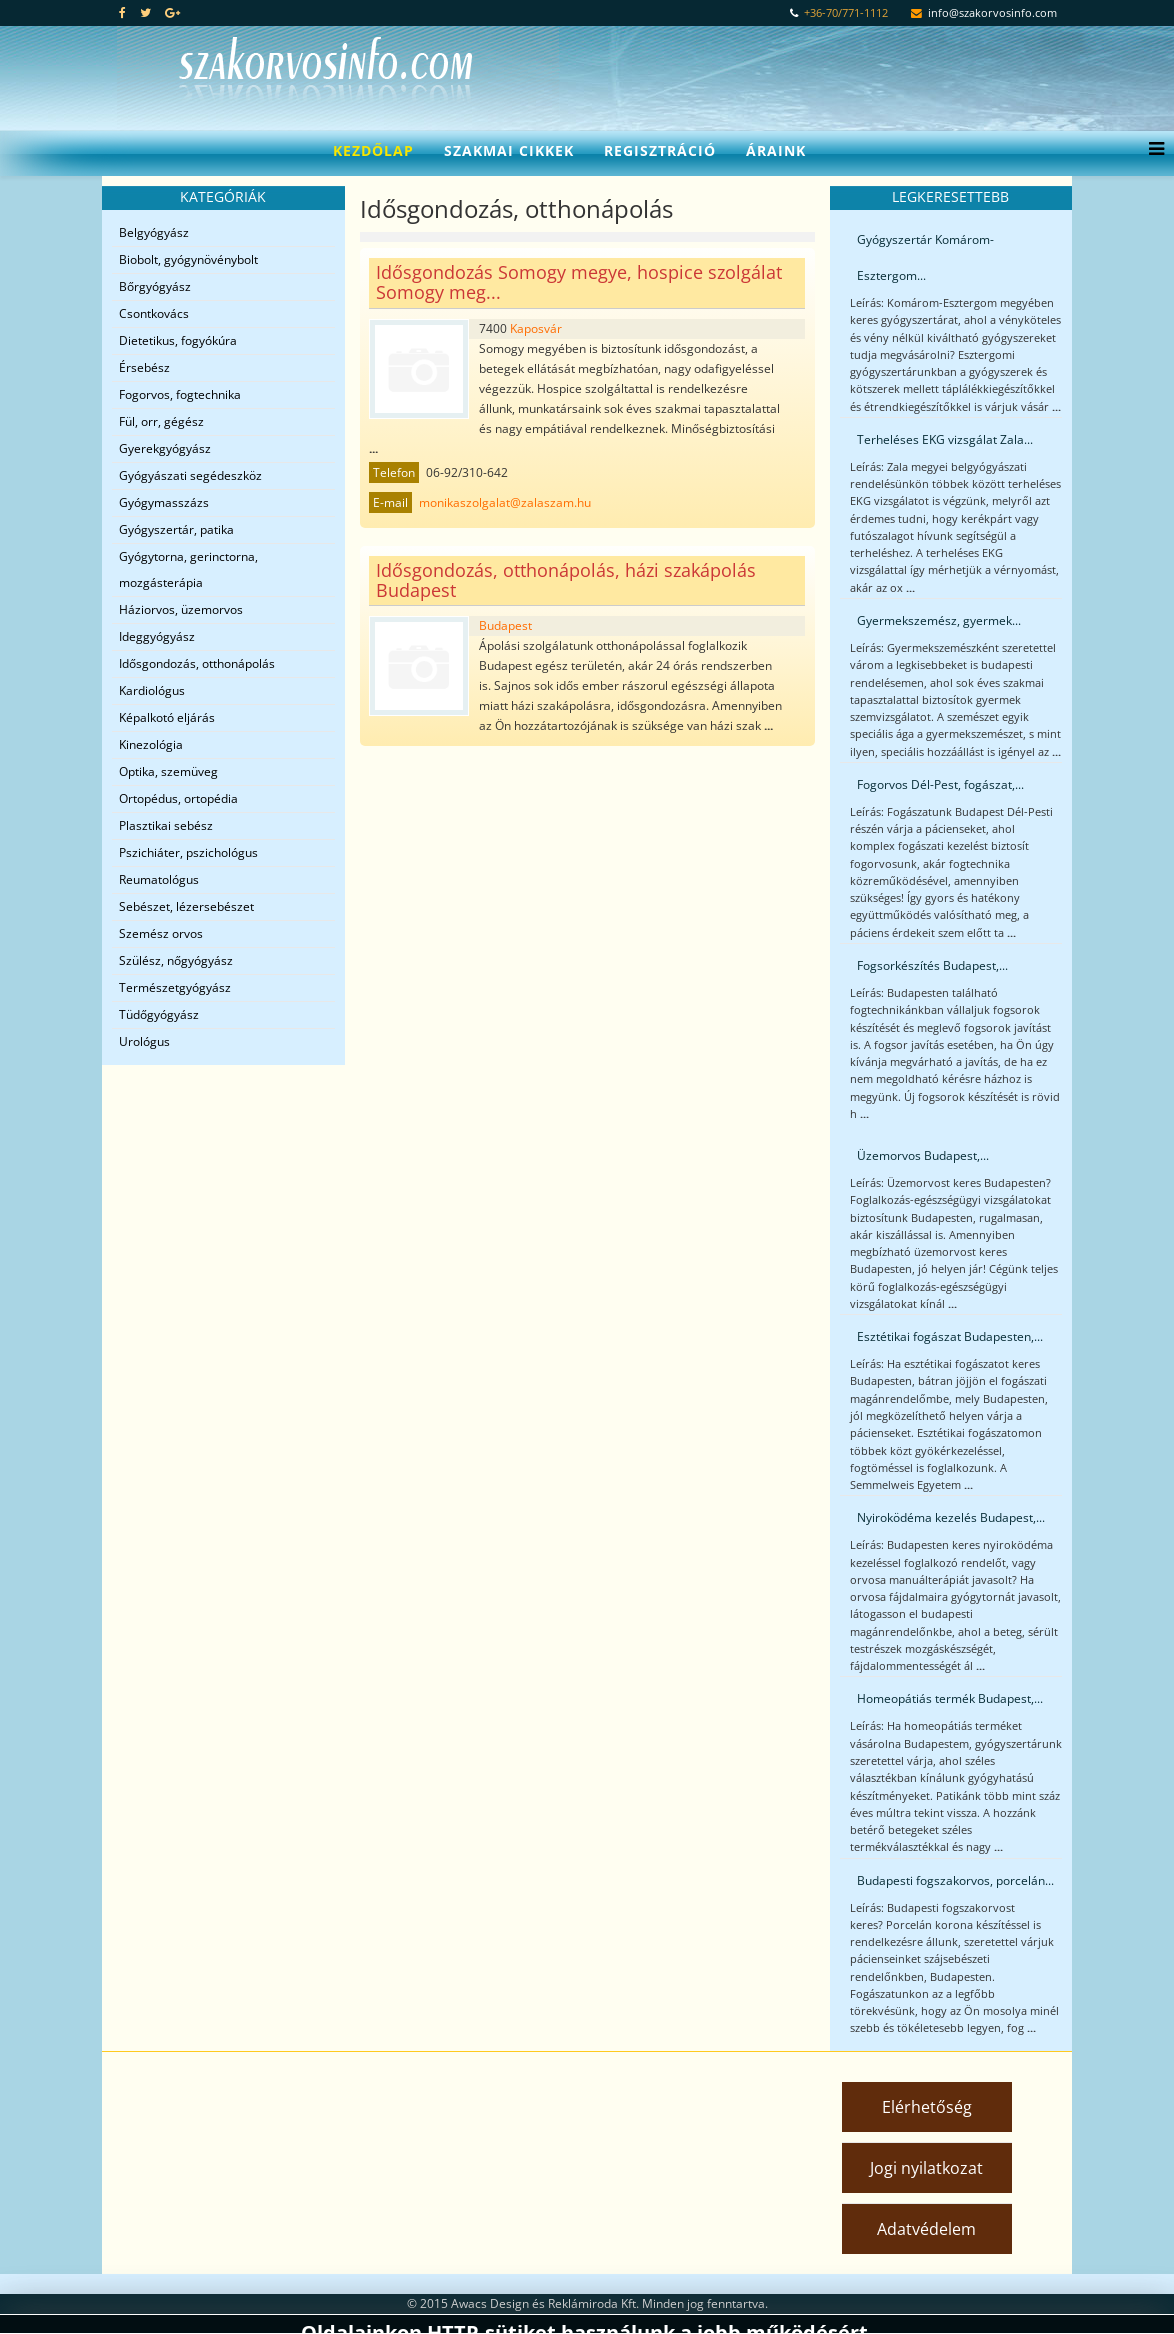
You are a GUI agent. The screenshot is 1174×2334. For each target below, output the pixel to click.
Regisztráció (660, 150)
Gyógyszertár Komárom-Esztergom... (925, 257)
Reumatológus (159, 879)
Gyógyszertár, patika (176, 529)
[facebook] (122, 12)
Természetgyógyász (175, 987)
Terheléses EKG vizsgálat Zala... (945, 439)
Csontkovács (154, 313)
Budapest (505, 625)
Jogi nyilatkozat (926, 2168)
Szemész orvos (161, 933)
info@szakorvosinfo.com (992, 12)
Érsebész (144, 367)
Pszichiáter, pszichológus (188, 852)
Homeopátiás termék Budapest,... (950, 1698)
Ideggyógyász (157, 636)
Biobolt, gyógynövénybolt (188, 259)
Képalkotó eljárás (167, 717)
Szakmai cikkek (509, 150)
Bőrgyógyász (155, 286)
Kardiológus (152, 690)
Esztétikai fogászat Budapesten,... (950, 1336)
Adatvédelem (926, 2229)
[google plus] (172, 12)
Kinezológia (151, 744)
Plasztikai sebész (166, 825)
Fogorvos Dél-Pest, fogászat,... (940, 784)
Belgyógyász (154, 232)
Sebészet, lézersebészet (186, 906)
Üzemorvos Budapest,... (923, 1155)
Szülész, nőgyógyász (176, 960)
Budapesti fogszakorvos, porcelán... (955, 1880)
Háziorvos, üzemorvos (181, 609)
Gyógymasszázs (164, 502)
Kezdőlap (373, 150)
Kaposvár (536, 328)
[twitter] (145, 12)
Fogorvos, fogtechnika (180, 394)
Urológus (144, 1041)
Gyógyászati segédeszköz (190, 475)
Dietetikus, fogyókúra (178, 340)
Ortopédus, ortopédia (178, 798)
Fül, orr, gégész (161, 421)
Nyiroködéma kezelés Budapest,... (951, 1517)
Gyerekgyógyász (165, 448)
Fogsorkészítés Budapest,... (932, 965)
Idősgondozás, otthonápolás (197, 663)
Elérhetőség (927, 2107)
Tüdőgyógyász (159, 1014)
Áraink (776, 150)
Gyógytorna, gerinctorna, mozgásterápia (188, 569)
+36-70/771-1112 (846, 12)
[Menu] (1151, 151)
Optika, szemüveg (168, 771)
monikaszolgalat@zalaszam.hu (505, 502)
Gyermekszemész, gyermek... (939, 620)
